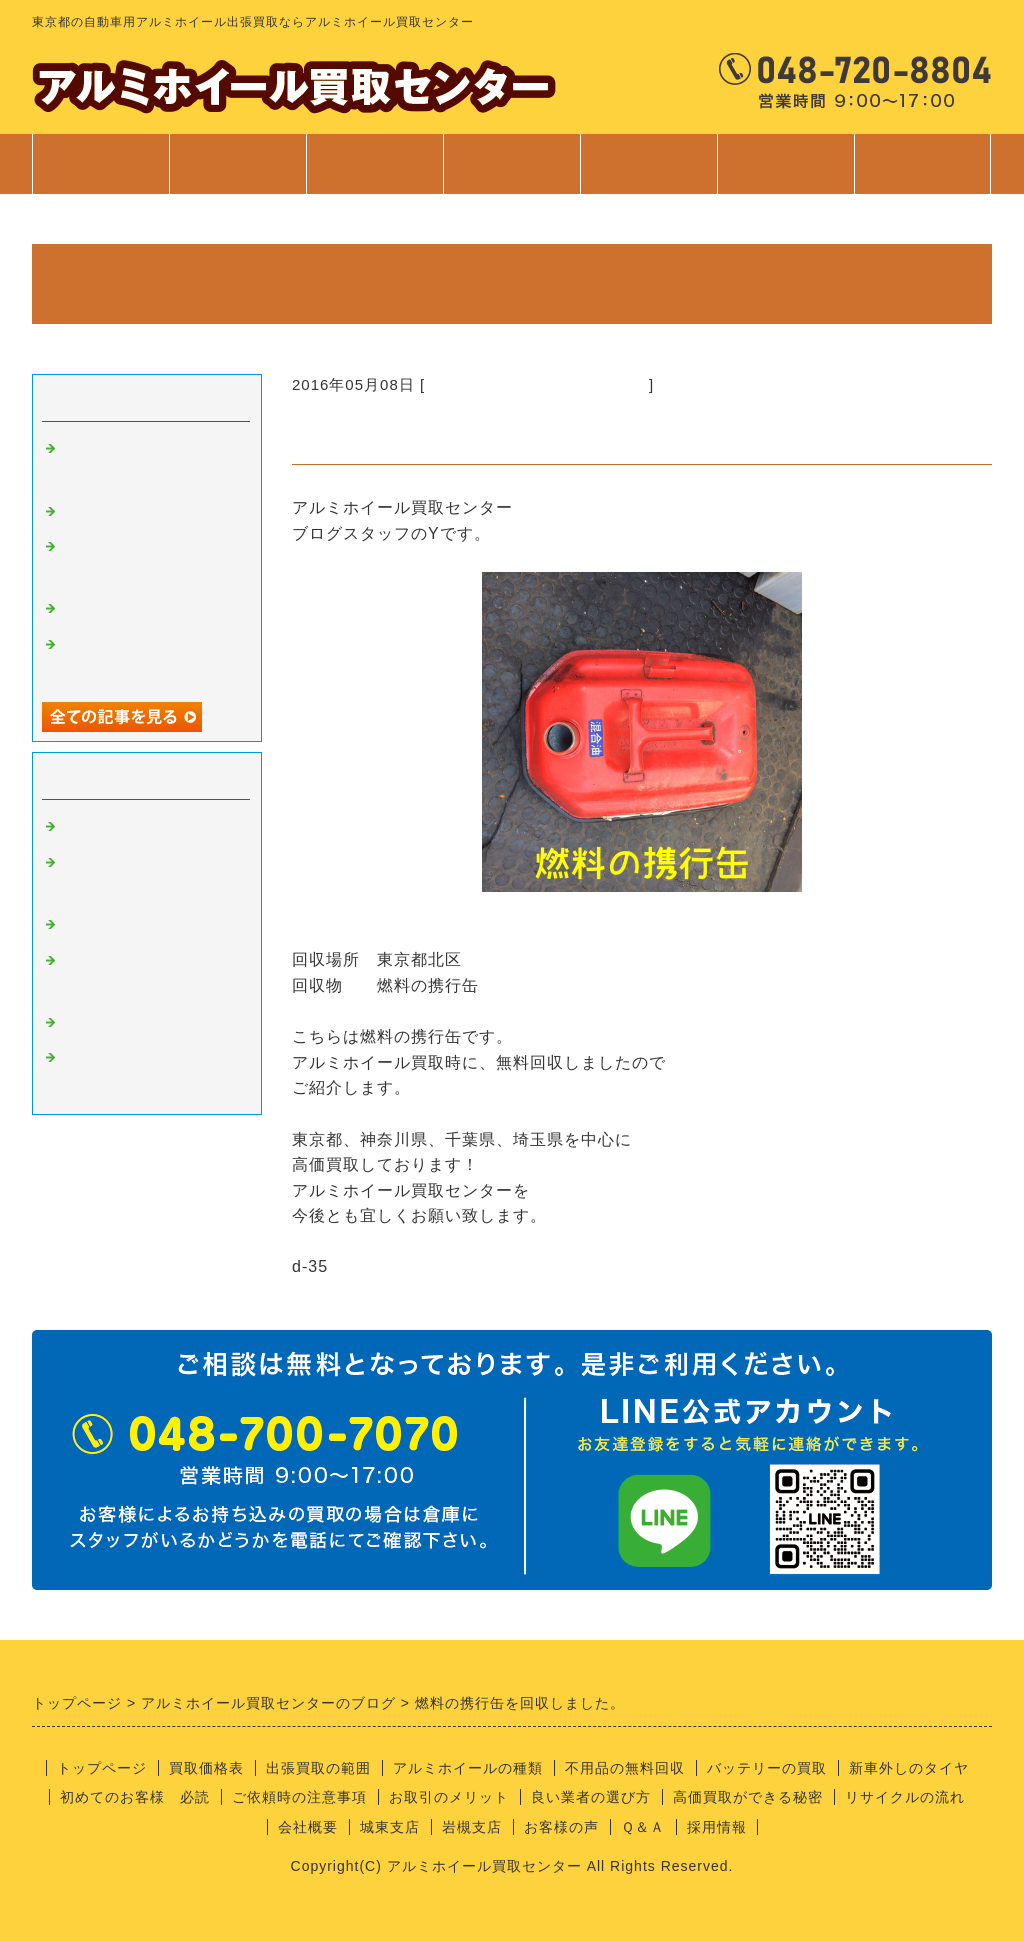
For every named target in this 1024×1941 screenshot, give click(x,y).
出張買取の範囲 (318, 1768)
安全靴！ (94, 512)
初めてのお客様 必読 (135, 1797)
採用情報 (717, 1827)
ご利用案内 (648, 174)
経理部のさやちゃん (134, 1023)
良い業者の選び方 (591, 1797)
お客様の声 (561, 1827)
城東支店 (390, 1827)
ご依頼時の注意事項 (299, 1797)
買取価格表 (237, 164)
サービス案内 (511, 174)
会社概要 (308, 1827)
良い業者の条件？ (126, 925)
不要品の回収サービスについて (537, 384)
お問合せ (922, 174)
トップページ (101, 164)
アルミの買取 (110, 827)
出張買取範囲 (375, 164)
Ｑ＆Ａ (643, 1827)
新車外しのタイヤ (909, 1768)
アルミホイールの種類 (468, 1768)
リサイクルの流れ (905, 1797)
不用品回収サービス (134, 609)
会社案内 (785, 174)
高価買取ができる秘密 (748, 1797)
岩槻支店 (472, 1827)
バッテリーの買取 (767, 1768)
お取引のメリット (449, 1797)
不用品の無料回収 (625, 1768)
